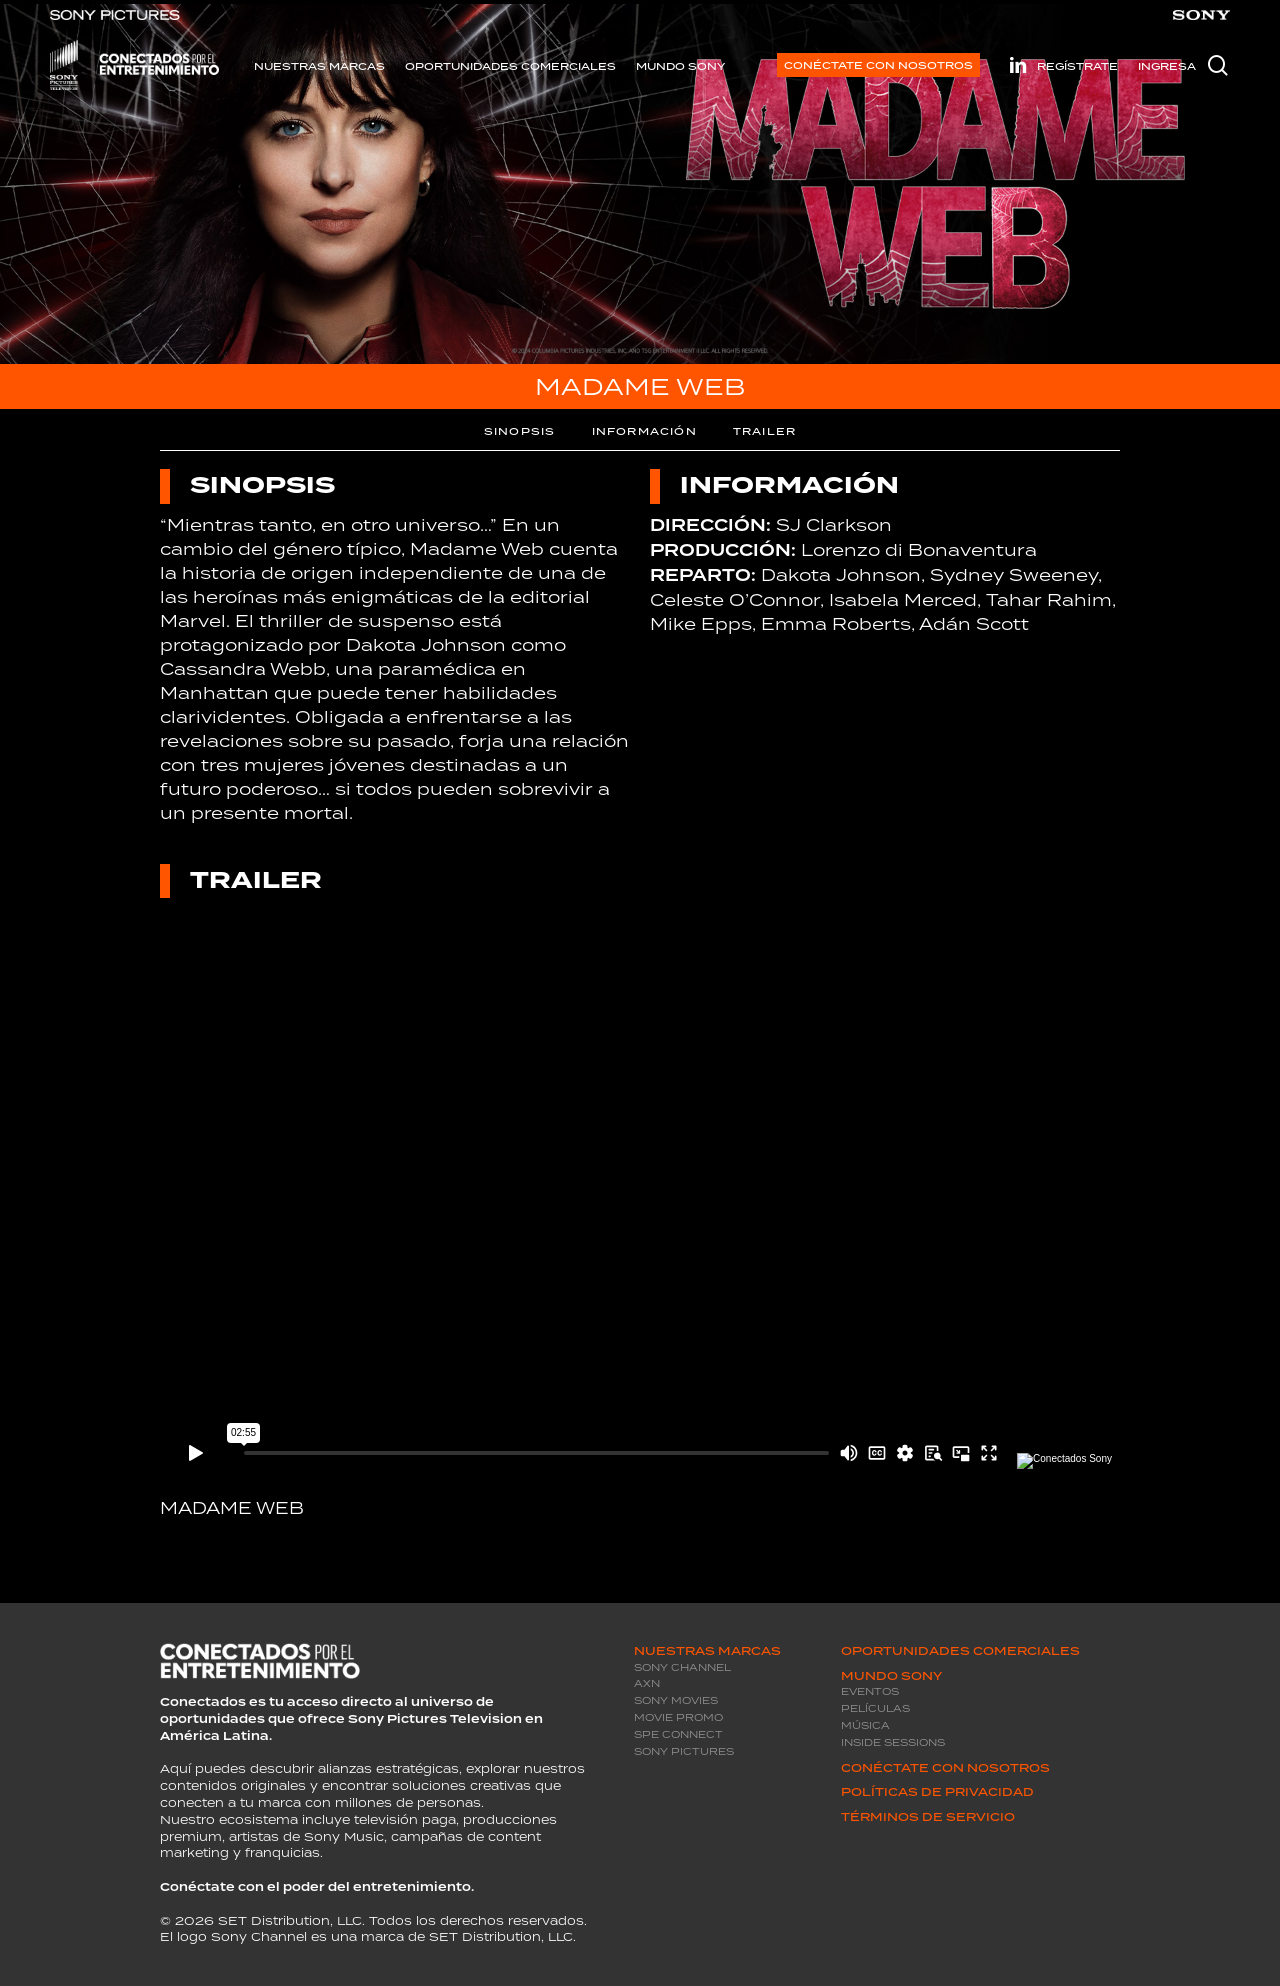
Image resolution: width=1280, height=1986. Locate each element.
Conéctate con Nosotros (945, 1768)
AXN (647, 1683)
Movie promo (678, 1717)
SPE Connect (678, 1734)
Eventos (870, 1691)
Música (865, 1725)
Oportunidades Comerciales (960, 1651)
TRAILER (764, 431)
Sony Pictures (684, 1751)
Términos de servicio (928, 1817)
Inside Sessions (893, 1742)
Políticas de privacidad (937, 1792)
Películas (875, 1708)
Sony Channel (682, 1667)
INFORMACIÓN (644, 431)
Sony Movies (676, 1700)
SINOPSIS (520, 431)
